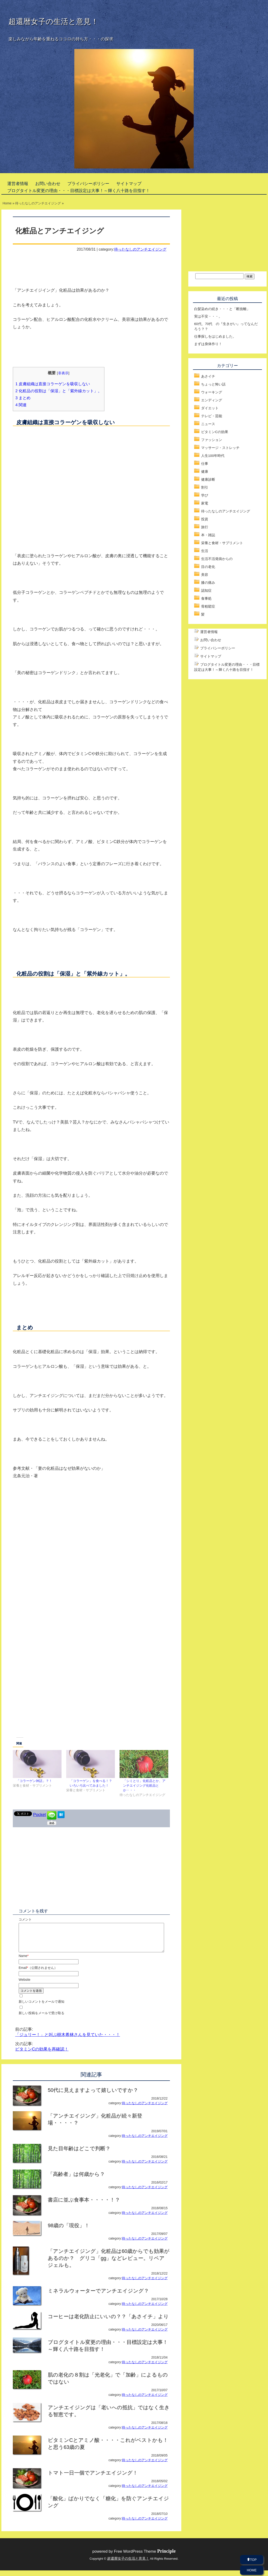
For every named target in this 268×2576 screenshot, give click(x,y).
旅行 (204, 527)
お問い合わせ (47, 183)
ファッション (211, 440)
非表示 (63, 373)
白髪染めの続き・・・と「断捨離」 (222, 309)
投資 (204, 519)
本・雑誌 (208, 535)
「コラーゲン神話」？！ (34, 1781)
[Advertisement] (91, 464)
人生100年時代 (212, 456)
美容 (204, 575)
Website (24, 1985)
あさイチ (208, 376)
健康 (204, 471)
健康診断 (208, 479)
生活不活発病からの (217, 559)
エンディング (211, 400)
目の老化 (208, 567)
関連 (21, 405)
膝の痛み (208, 582)
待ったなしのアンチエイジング (140, 249)
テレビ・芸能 (211, 416)
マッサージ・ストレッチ (220, 448)
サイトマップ (128, 183)
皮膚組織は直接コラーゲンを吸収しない (52, 384)
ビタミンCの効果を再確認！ (42, 2054)
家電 (204, 503)
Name (24, 1961)
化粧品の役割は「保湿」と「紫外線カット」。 (58, 391)
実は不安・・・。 (208, 316)
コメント (25, 1919)
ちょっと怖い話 (213, 384)
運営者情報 (17, 183)
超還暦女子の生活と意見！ (53, 21)
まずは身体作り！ (208, 344)
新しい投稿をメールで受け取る (41, 2018)
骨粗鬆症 (208, 606)
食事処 (206, 598)
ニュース (208, 424)
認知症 (206, 590)
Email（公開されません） (38, 1973)
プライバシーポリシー (88, 183)
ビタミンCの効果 (214, 432)
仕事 (204, 464)
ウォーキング (211, 392)
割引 (204, 487)
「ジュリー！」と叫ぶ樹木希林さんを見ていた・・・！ (67, 2040)
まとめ (23, 398)
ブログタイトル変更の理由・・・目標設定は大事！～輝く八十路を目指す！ (78, 190)
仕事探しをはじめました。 (215, 336)
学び (204, 495)
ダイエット (210, 408)
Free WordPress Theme (145, 2557)
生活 (204, 551)
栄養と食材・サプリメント (222, 543)
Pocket (39, 1814)
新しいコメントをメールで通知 (41, 2007)
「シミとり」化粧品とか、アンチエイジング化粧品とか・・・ (144, 1785)
